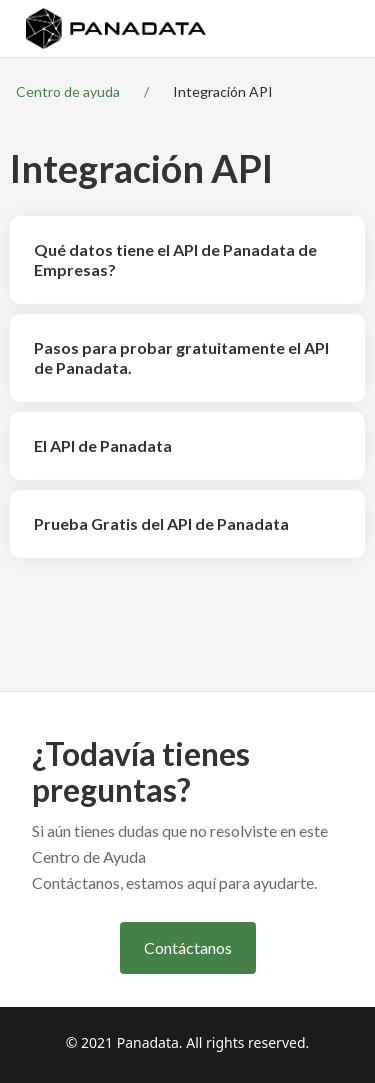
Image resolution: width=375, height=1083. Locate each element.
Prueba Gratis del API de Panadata (161, 523)
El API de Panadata (103, 445)
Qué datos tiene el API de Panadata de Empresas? (175, 259)
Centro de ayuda (68, 91)
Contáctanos (188, 947)
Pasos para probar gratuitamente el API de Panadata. (181, 357)
